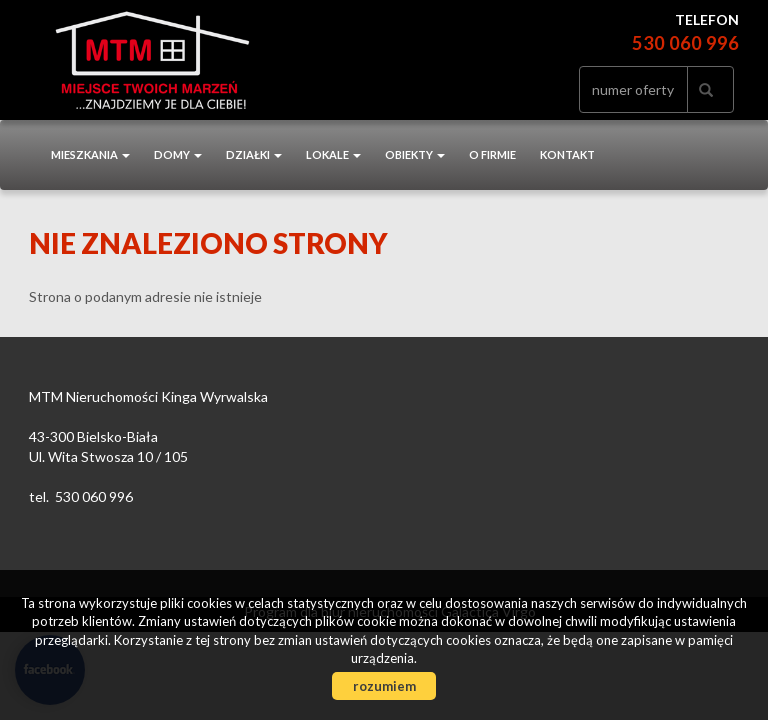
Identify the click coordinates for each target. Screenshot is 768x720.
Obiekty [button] (415, 154)
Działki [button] (254, 154)
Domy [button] (178, 154)
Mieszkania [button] (90, 154)
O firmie (492, 154)
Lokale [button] (333, 154)
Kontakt (567, 154)
